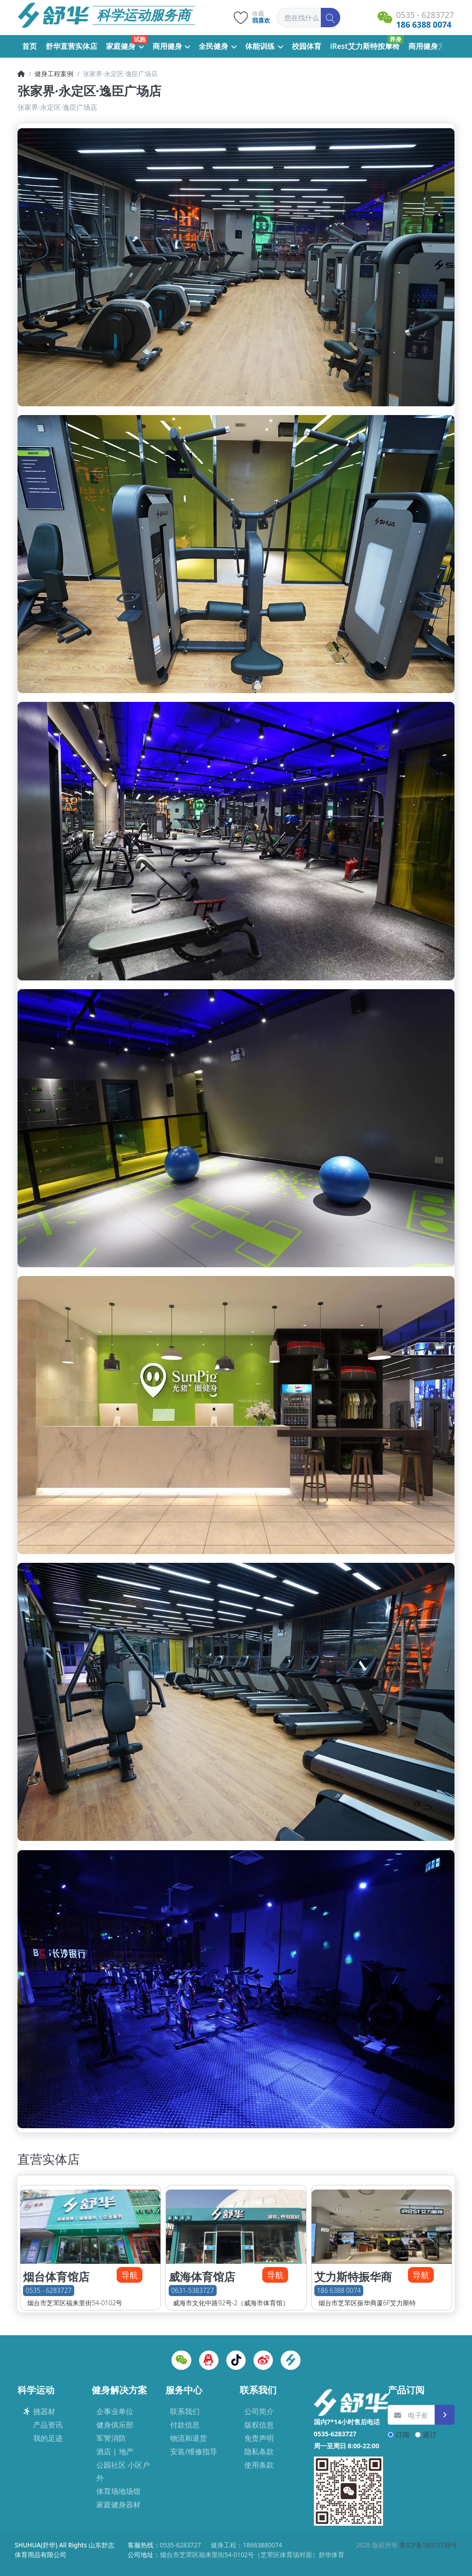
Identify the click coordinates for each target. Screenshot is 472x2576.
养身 (395, 39)
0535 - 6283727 (49, 2290)
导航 (129, 2274)
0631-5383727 (192, 2290)
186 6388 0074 (339, 2290)
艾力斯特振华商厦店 (353, 2283)
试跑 (140, 39)
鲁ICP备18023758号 (428, 2545)
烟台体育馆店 (56, 2276)
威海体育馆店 (202, 2276)
